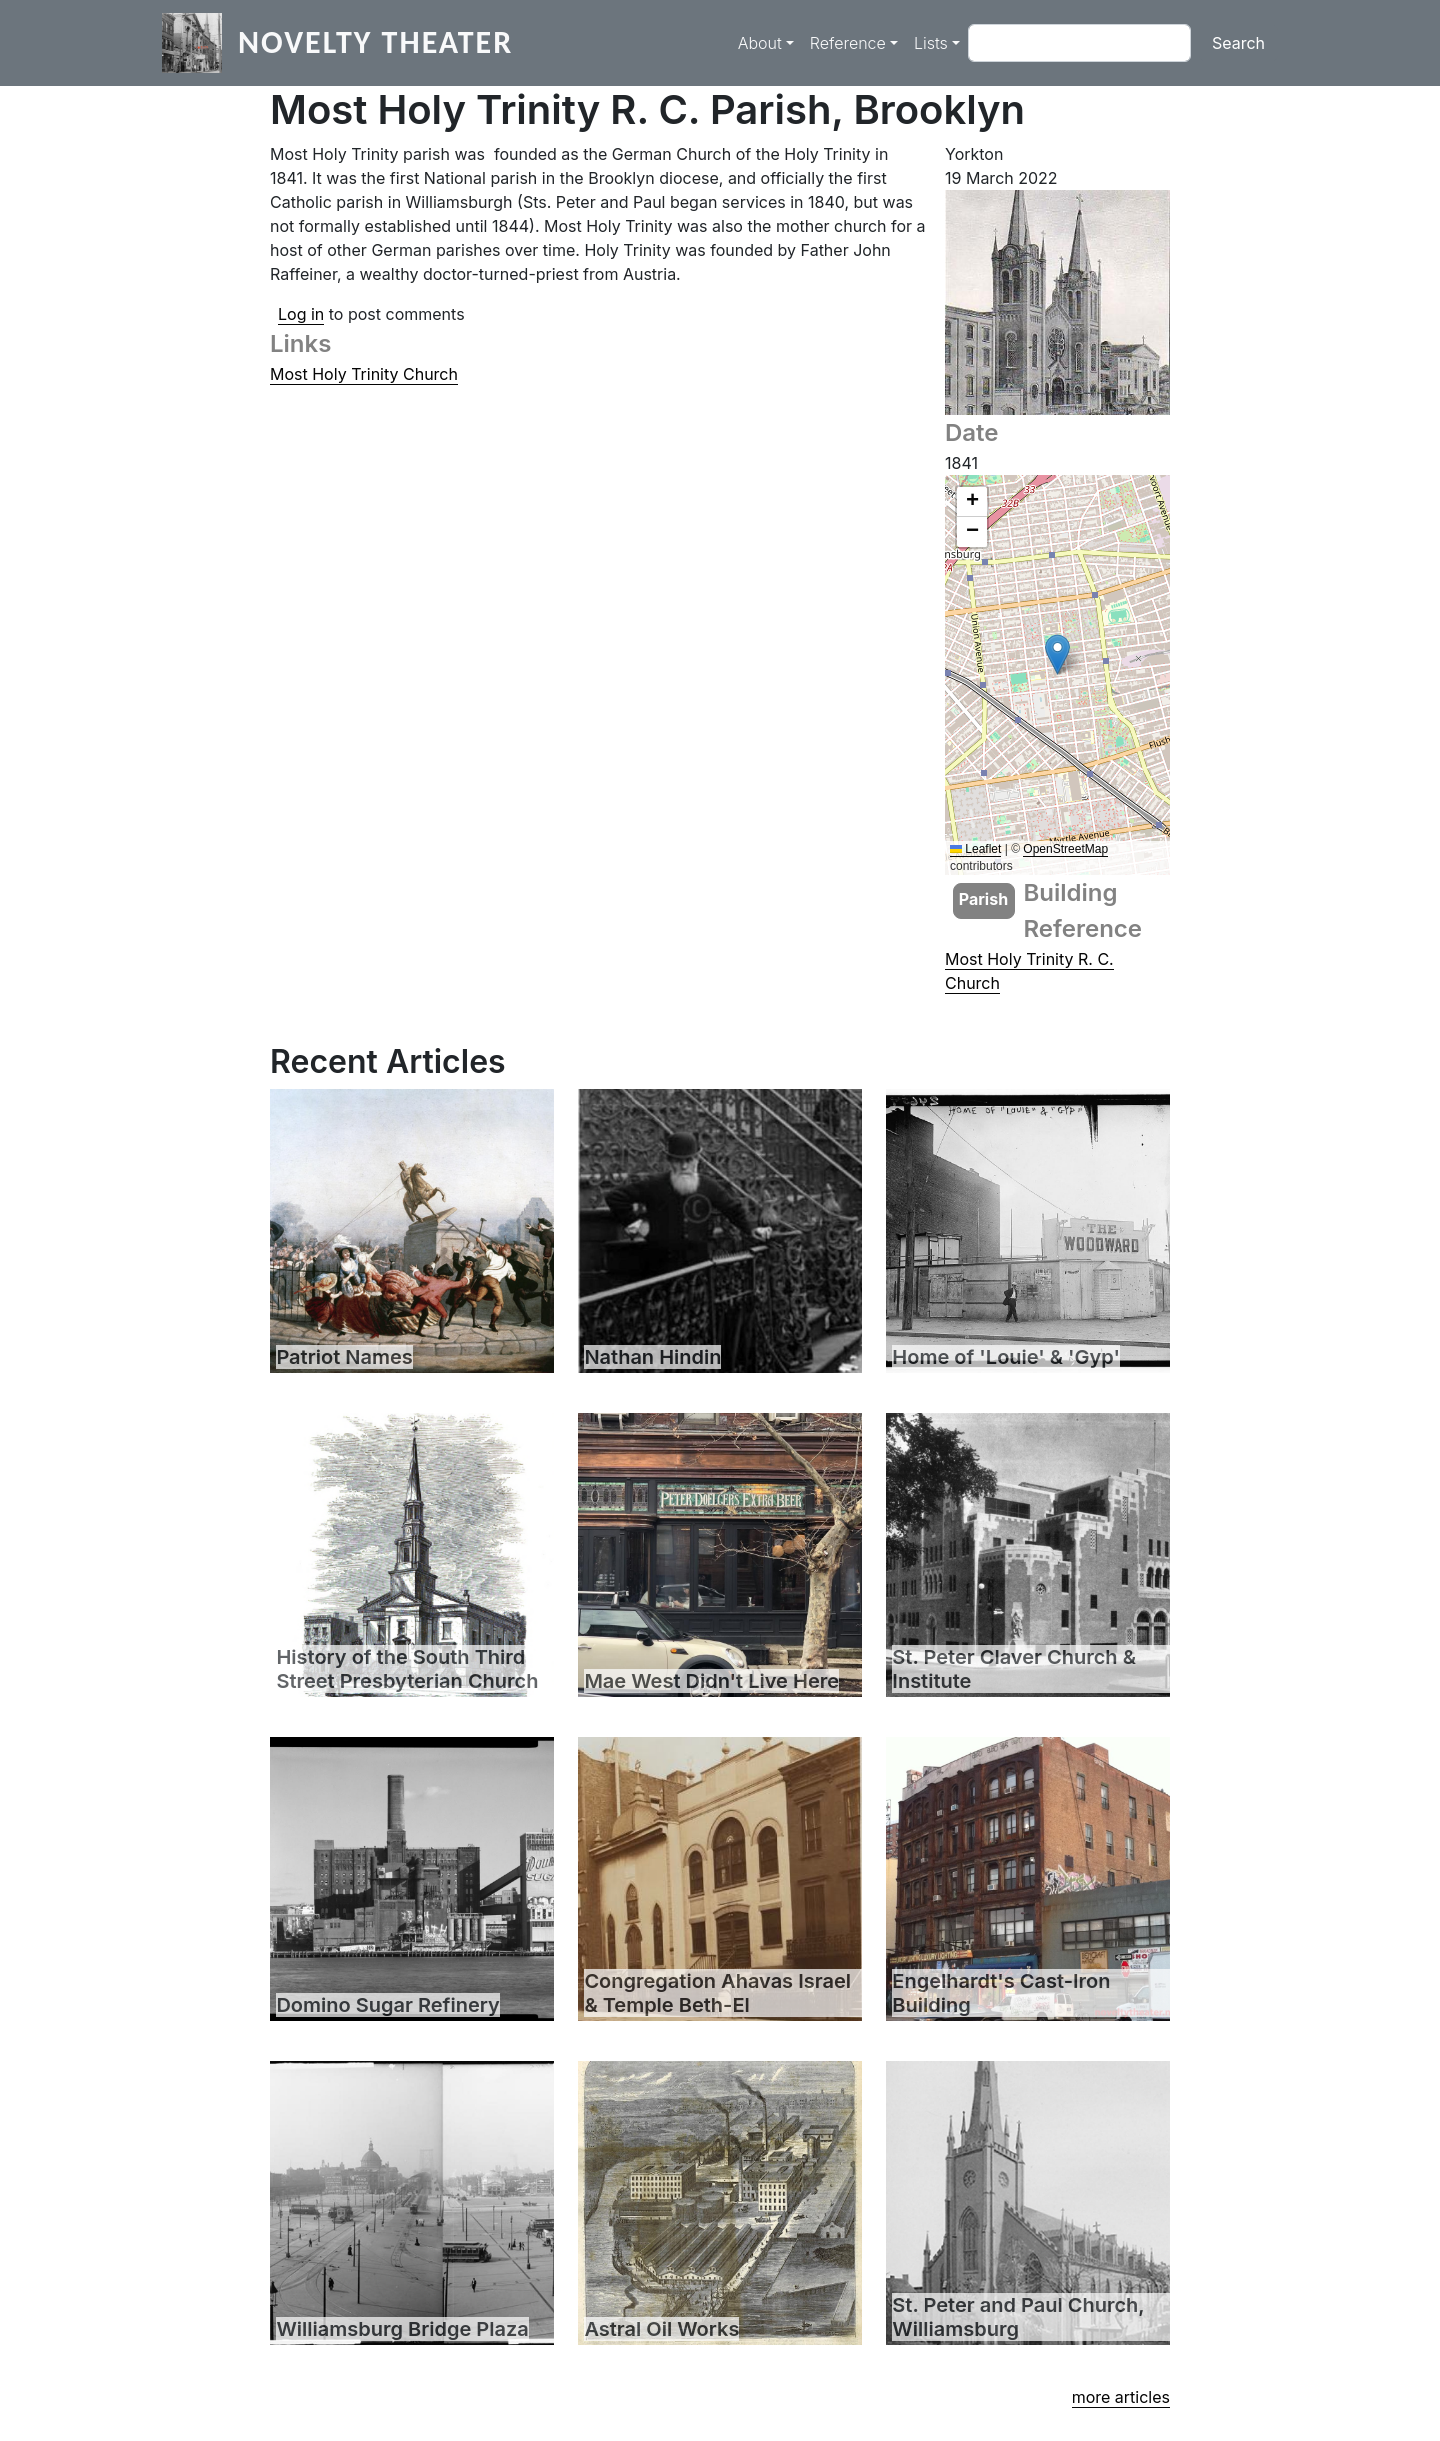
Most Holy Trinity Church (364, 374)
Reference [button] (848, 43)
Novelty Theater (375, 42)
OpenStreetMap (1065, 849)
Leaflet (975, 849)
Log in (301, 314)
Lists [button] (931, 43)
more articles (1121, 2397)
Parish (983, 899)
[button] (1057, 654)
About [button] (760, 43)
